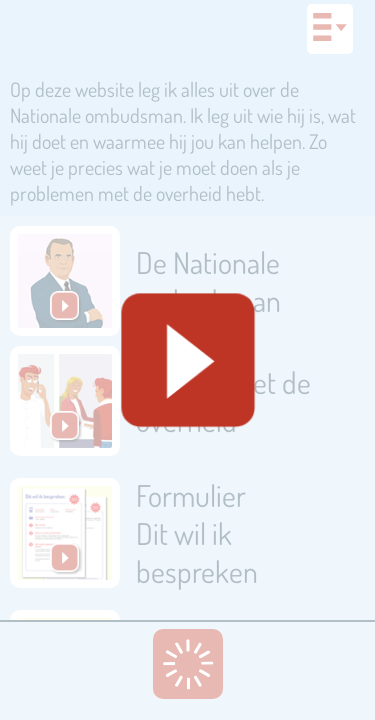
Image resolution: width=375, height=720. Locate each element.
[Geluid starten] (187, 360)
